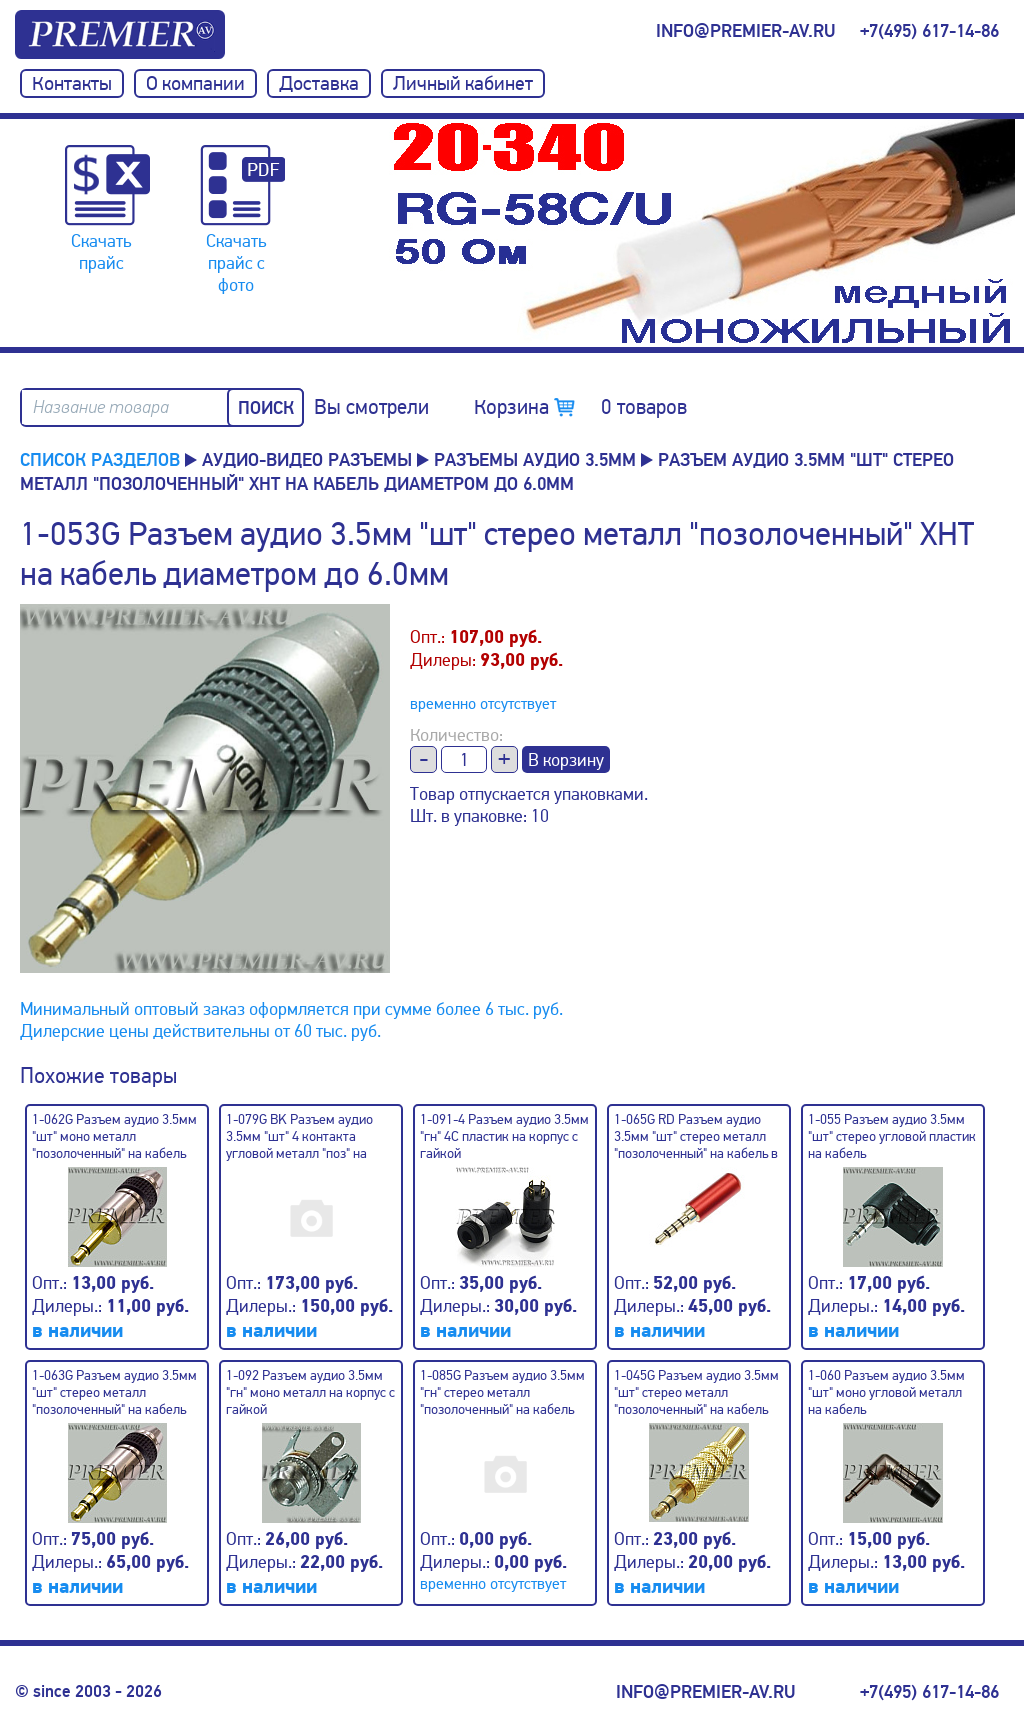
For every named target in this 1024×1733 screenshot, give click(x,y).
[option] (704, 233)
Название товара (101, 407)
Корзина (580, 407)
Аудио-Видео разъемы (307, 460)
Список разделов (100, 460)
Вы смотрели (371, 407)
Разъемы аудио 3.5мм (535, 460)
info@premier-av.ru (745, 31)
